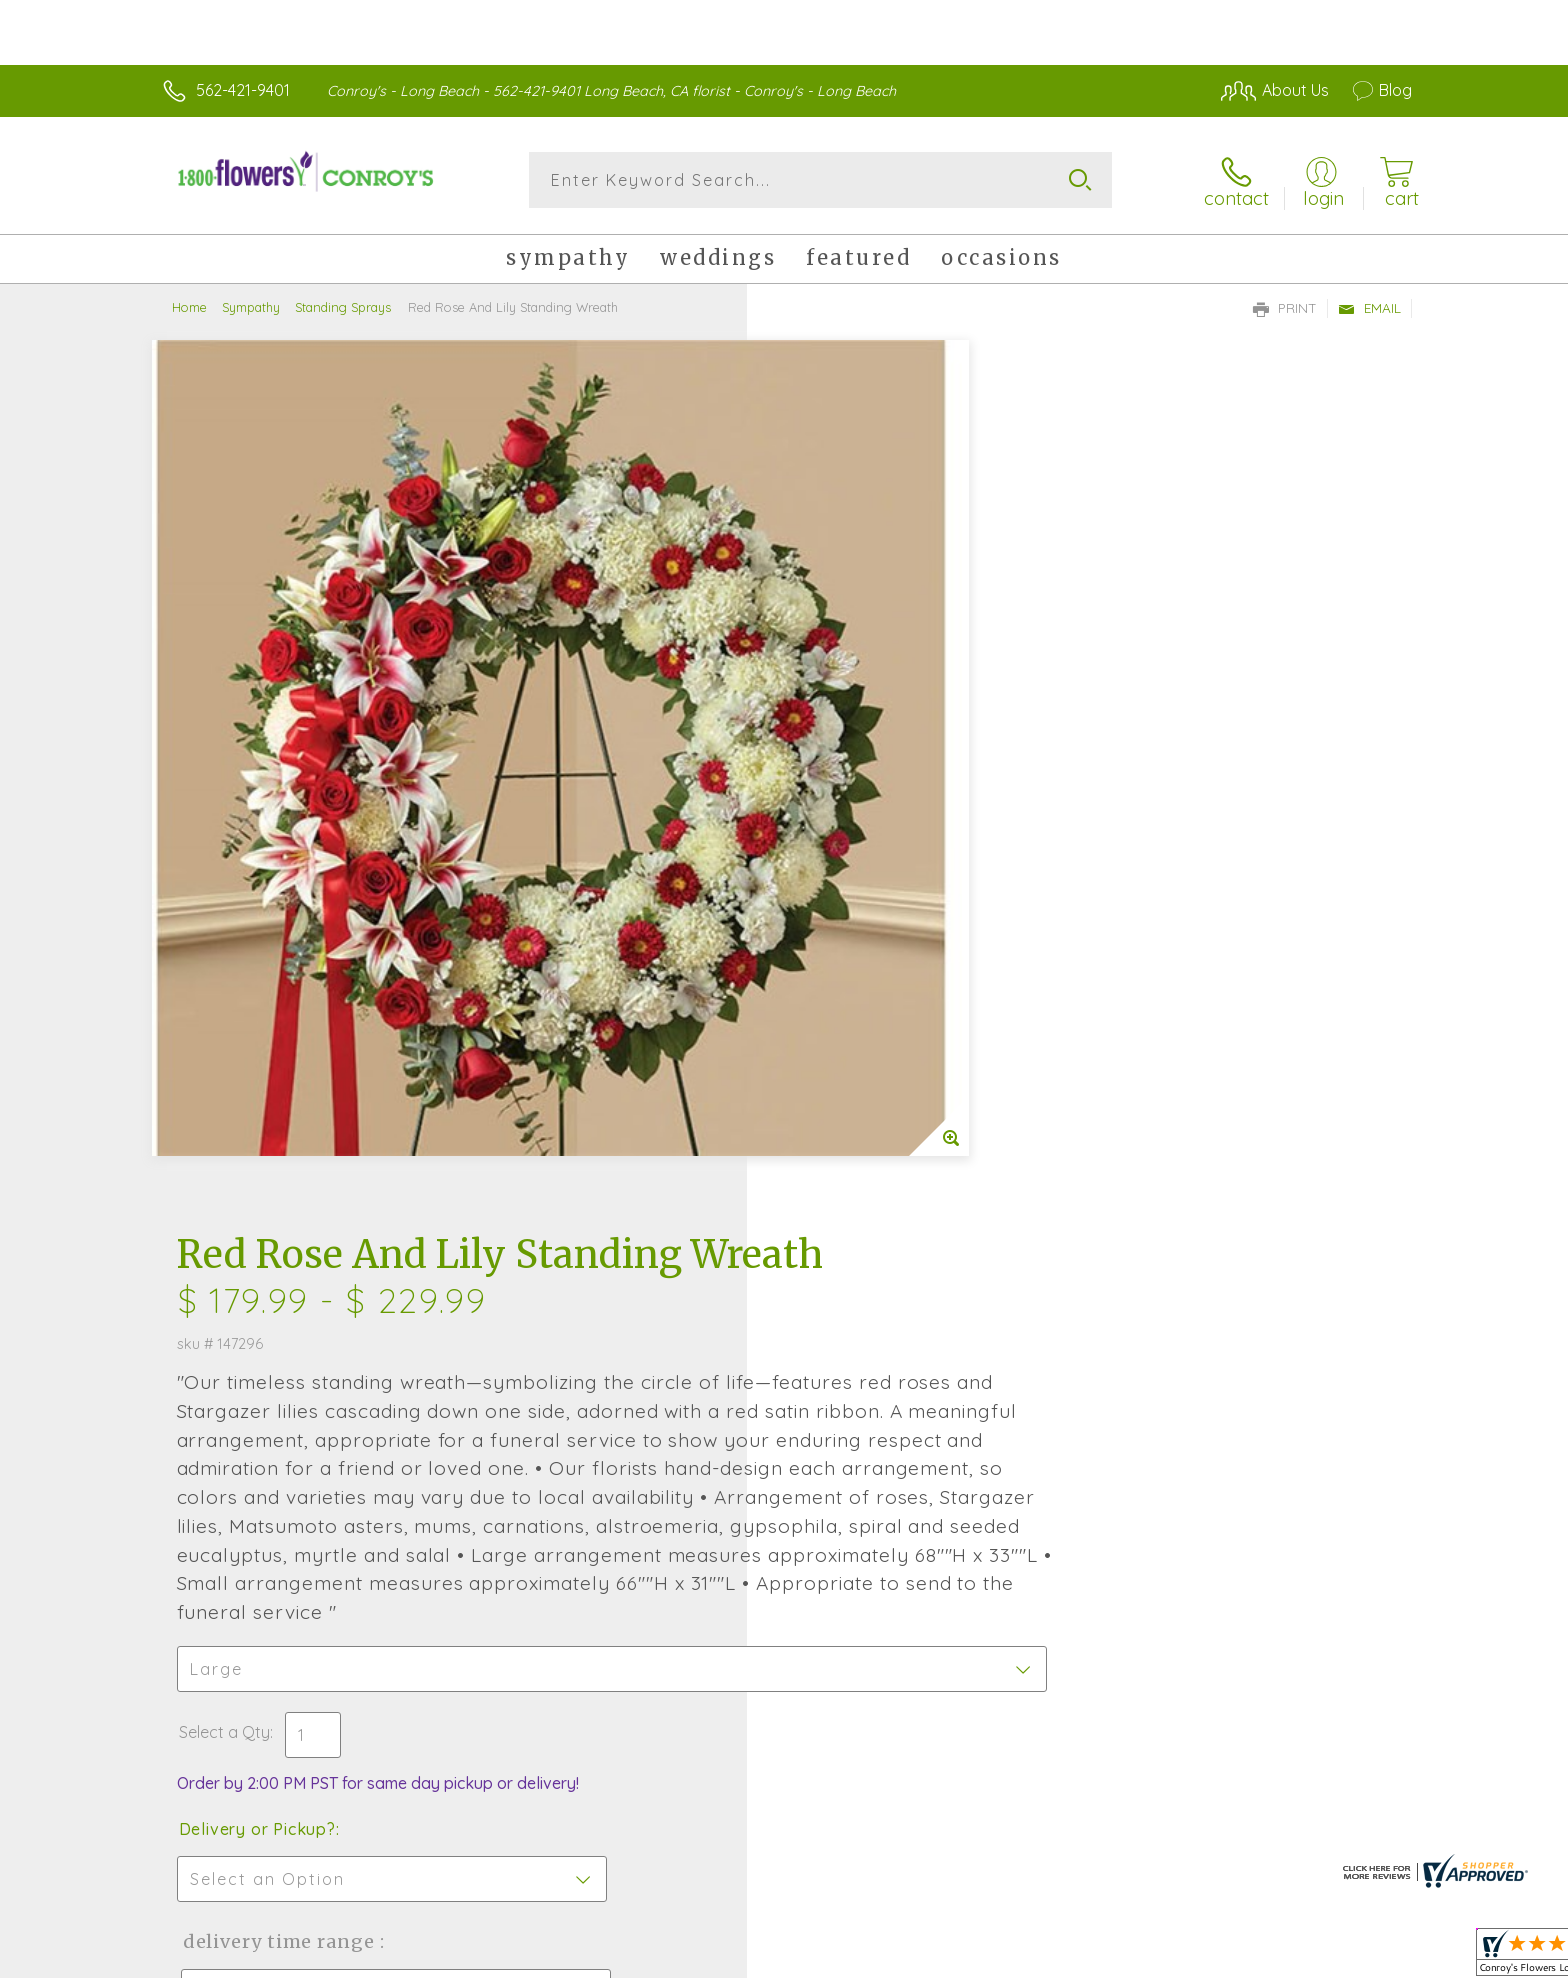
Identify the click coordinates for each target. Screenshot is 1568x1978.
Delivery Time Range (884, 1167)
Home (189, 305)
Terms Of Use (974, 1957)
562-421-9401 (243, 90)
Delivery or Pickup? (864, 1055)
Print (1285, 306)
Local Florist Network (1235, 1957)
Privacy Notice (1092, 1957)
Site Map (1358, 1957)
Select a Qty (831, 958)
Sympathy (251, 305)
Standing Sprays (343, 305)
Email (1369, 306)
